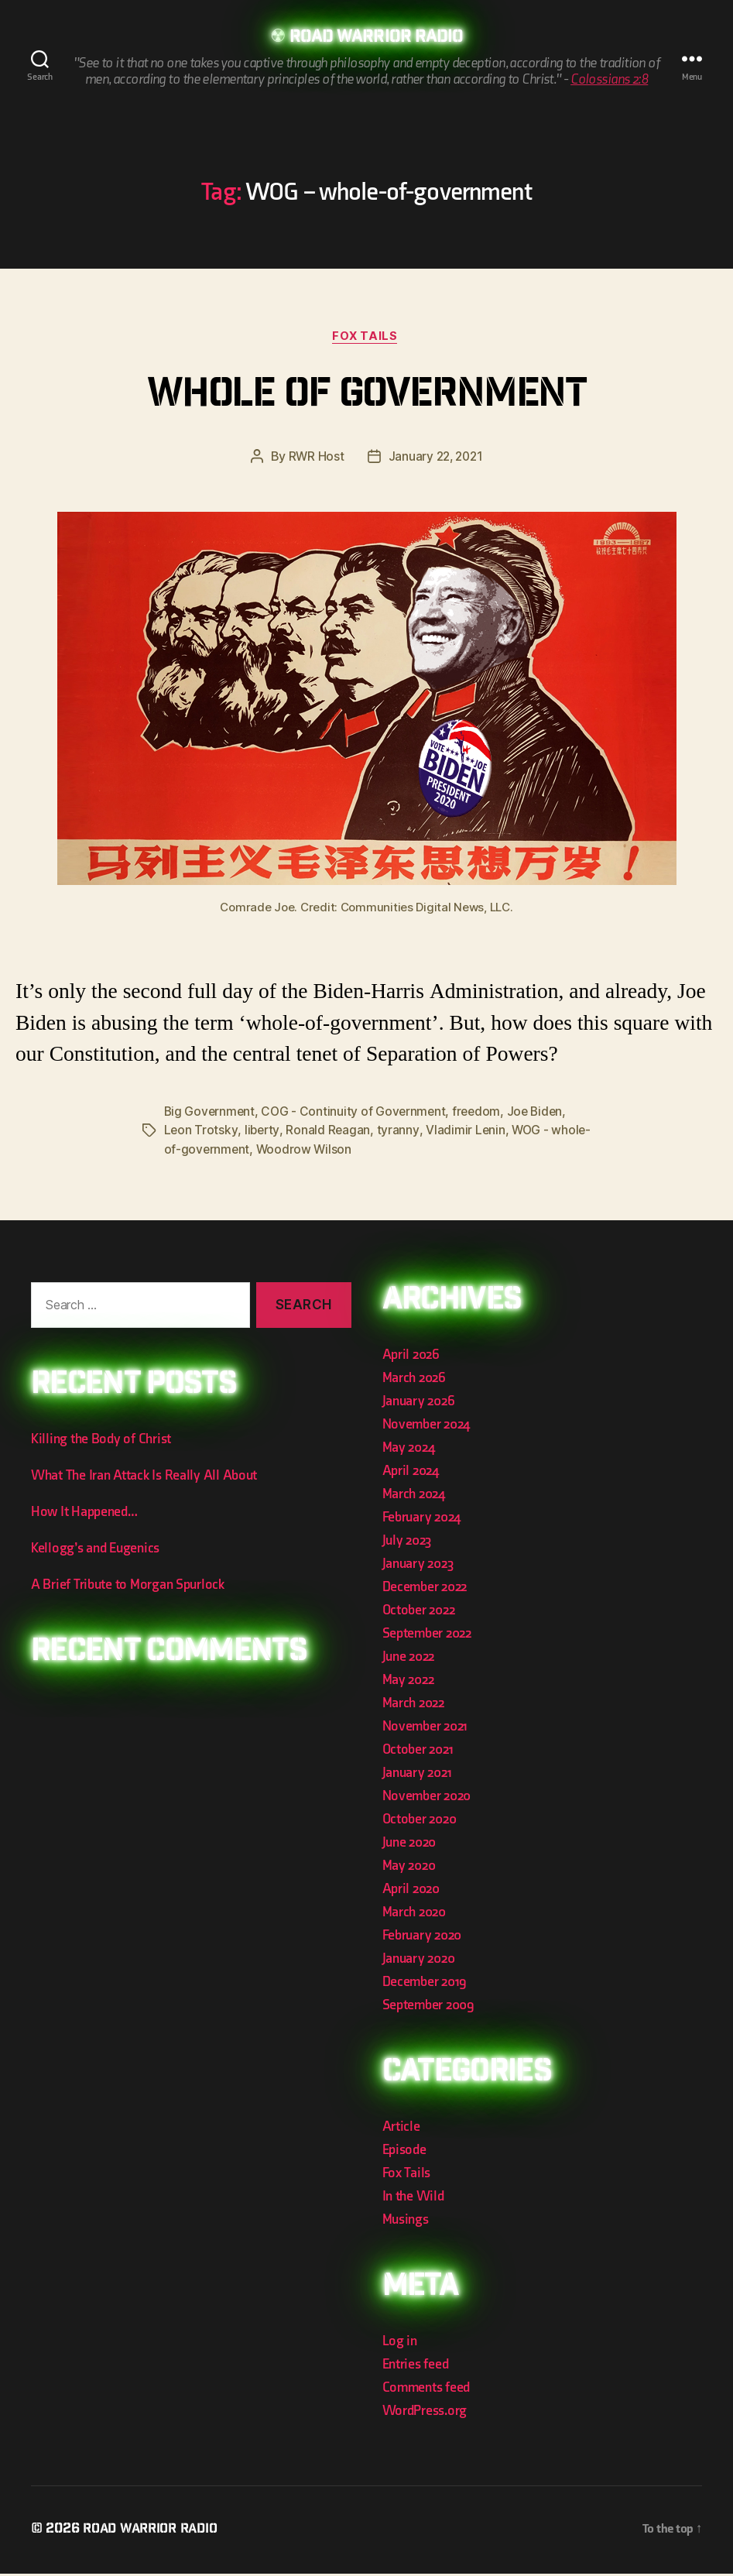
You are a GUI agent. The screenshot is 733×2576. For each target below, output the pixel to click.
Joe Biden (541, 1114)
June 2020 (409, 1845)
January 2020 (418, 1961)
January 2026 (418, 1403)
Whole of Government (366, 398)
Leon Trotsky (201, 1133)
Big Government (210, 1114)
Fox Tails (366, 338)
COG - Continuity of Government (356, 1114)
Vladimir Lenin (467, 1133)
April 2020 (411, 1891)
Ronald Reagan (329, 1133)
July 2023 (407, 1543)
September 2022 (426, 1636)
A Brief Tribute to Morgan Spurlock (127, 1586)
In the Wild (413, 2198)
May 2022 (408, 1682)
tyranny (399, 1133)
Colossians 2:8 (609, 80)
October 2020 (419, 1821)
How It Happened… (84, 1513)
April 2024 (410, 1473)
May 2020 (409, 1868)
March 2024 (413, 1496)
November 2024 (426, 1426)
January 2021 (417, 1775)
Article (401, 2129)
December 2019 (425, 1984)
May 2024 (408, 1450)
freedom (481, 1114)
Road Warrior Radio (376, 38)
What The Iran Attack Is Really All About (144, 1477)
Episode (404, 2152)
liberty (263, 1133)
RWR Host (314, 459)
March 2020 (414, 1914)
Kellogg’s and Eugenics (95, 1550)
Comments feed (426, 2390)
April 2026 (411, 1357)
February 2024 (421, 1519)
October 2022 (418, 1612)
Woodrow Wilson (345, 1151)
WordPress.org (425, 2413)
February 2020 (422, 1937)
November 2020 (426, 1798)
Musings (405, 2222)
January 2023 (418, 1566)
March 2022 (413, 1705)
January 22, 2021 (435, 459)
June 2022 (408, 1659)
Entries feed (415, 2366)
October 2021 (418, 1752)
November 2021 (425, 1728)
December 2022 (425, 1589)
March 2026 (414, 1380)
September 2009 (428, 2007)
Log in (399, 2343)
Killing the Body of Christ (101, 1440)
